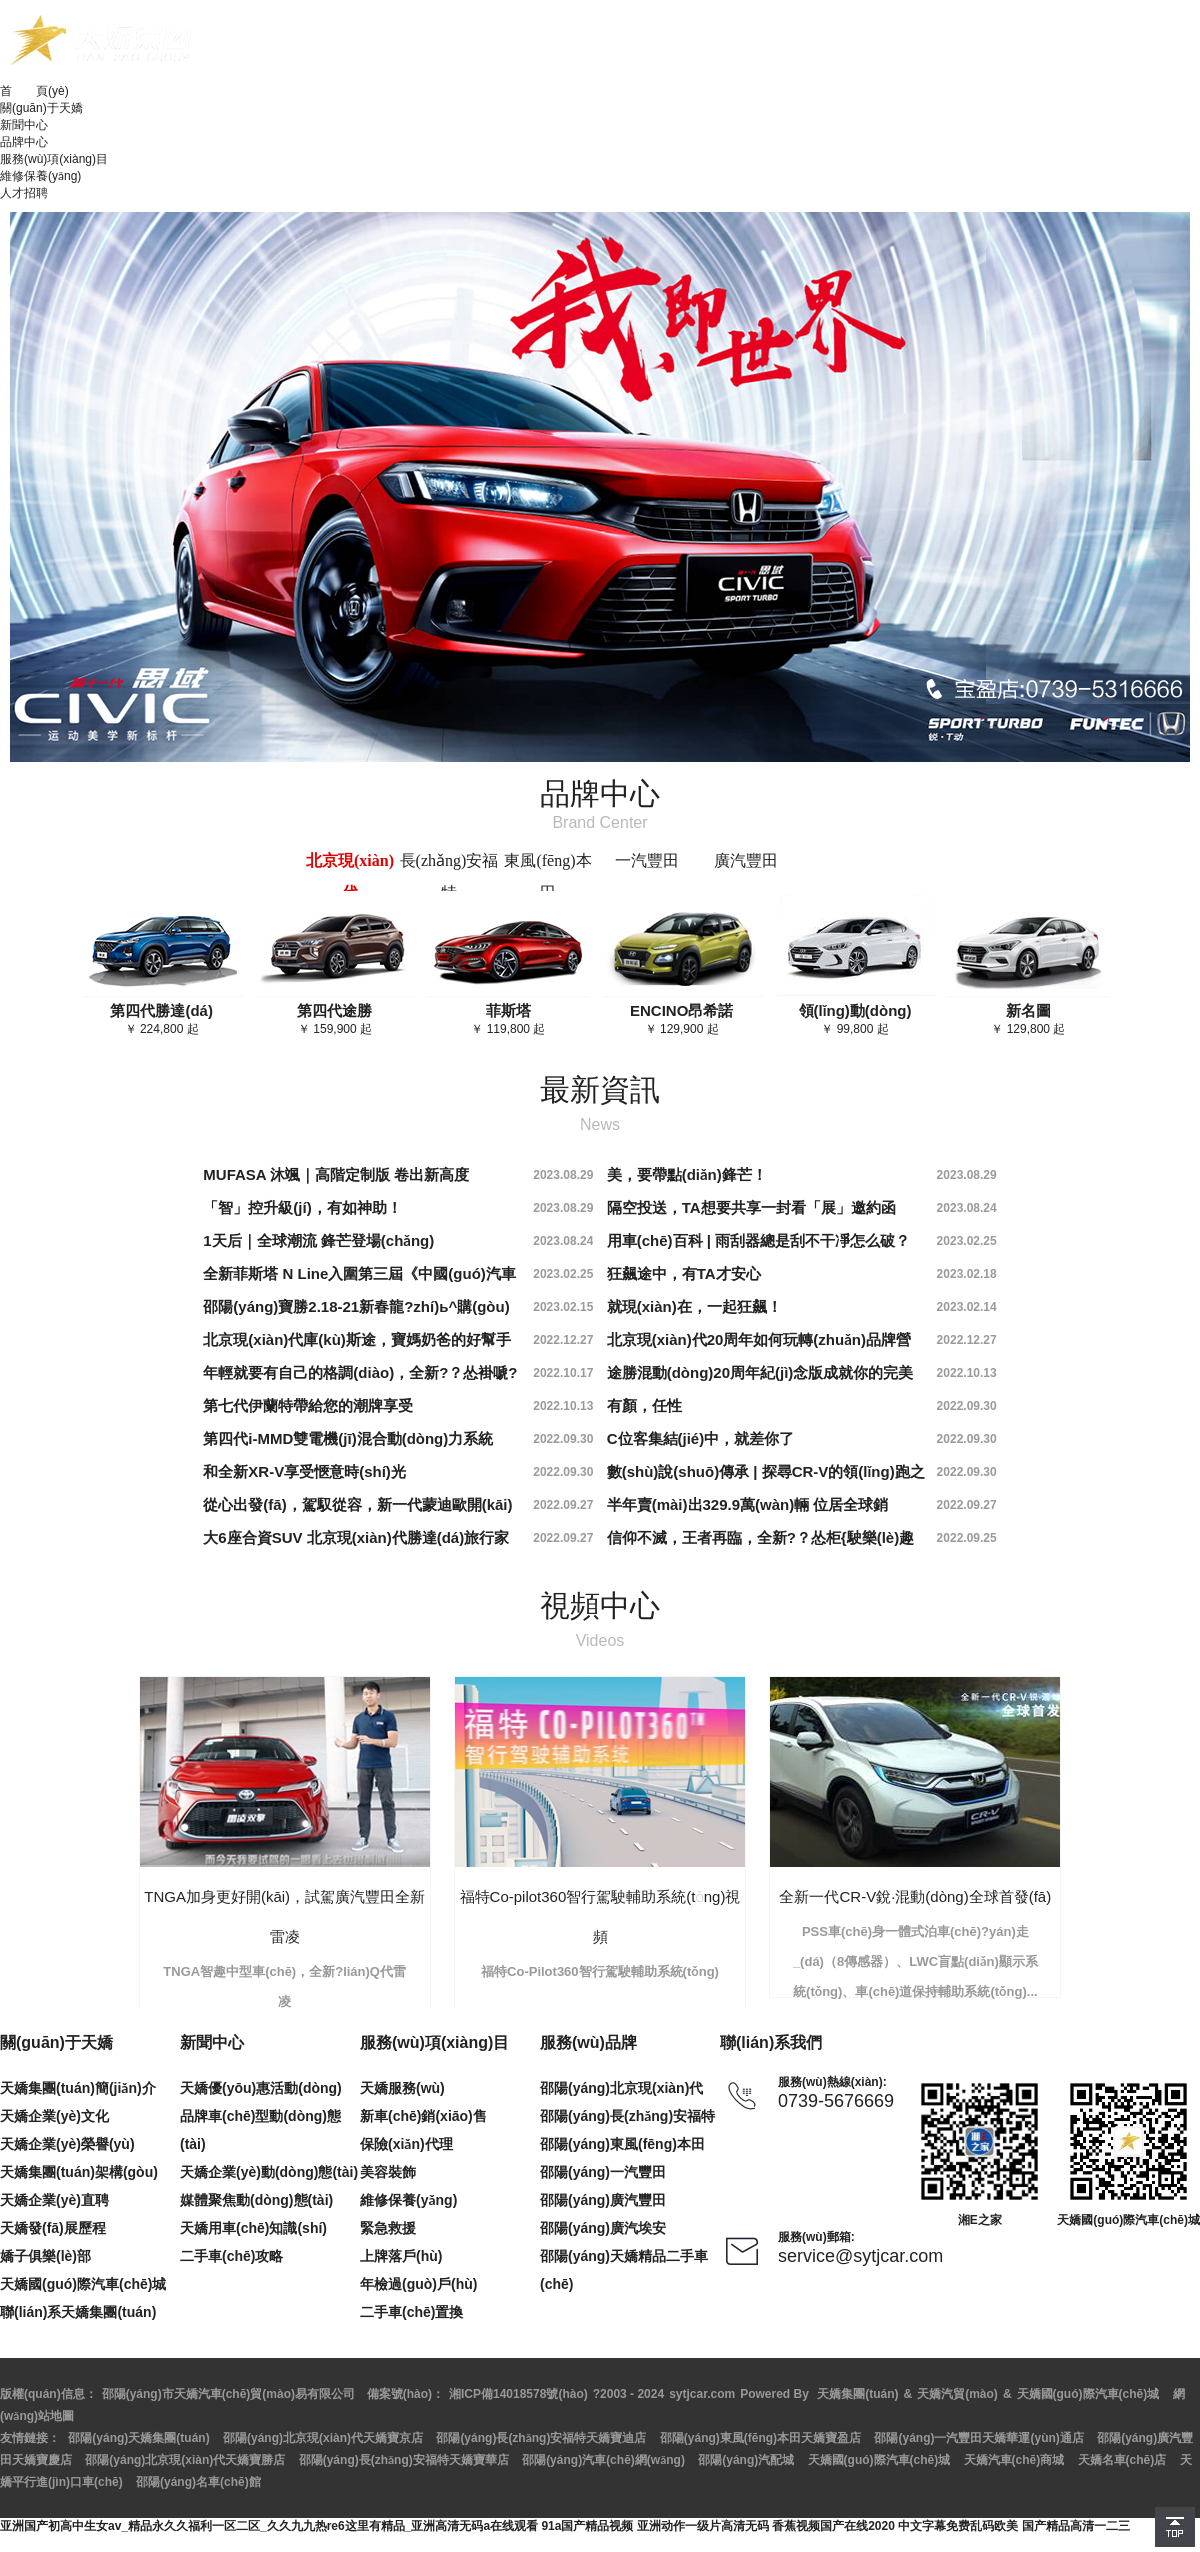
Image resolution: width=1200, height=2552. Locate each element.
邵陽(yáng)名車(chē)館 (198, 2482)
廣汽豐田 (746, 860)
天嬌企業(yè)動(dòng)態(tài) (269, 2172)
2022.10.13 (967, 1373)
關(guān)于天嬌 (41, 108)
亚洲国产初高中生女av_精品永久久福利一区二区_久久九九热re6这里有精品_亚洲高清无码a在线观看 (269, 2526)
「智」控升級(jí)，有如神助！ (302, 1207)
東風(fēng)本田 (547, 876)
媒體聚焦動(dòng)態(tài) (256, 2200)
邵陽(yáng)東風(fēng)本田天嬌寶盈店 (760, 2438)
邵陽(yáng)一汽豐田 (603, 2172)
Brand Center (599, 822)
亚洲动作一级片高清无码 (703, 2526)
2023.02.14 (967, 1307)
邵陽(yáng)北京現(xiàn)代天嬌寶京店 (323, 2438)
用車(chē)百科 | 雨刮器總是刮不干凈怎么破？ (758, 1240)
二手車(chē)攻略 (231, 2256)
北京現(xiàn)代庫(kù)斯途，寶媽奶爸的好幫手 (357, 1339)
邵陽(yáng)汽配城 (746, 2460)
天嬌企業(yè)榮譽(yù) (67, 2144)
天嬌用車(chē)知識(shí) (253, 2228)
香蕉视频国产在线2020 (833, 2526)
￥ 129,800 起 (1028, 1019)
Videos (600, 1640)
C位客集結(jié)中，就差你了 (701, 1438)
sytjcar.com (702, 2394)
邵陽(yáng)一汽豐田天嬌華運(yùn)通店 (978, 2438)
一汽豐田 (647, 860)
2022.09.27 (563, 1505)
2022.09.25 (967, 1538)
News (600, 1124)
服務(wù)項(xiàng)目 (54, 159)
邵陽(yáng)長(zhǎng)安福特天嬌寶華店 (404, 2460)
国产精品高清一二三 (1076, 2526)
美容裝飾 (388, 2172)
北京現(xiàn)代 (350, 876)
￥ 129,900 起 (681, 1019)
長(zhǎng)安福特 (449, 876)
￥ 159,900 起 (334, 1019)
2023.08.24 (967, 1208)
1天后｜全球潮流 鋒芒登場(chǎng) (318, 1240)
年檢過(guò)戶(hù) (418, 2284)
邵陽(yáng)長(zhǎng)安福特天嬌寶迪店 (541, 2438)
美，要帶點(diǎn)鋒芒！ (687, 1174)
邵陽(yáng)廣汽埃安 (603, 2228)
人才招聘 (24, 193)
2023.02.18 (967, 1274)
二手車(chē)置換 (411, 2312)
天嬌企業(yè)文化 (54, 2116)
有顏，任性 (644, 1405)
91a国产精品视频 (587, 2526)
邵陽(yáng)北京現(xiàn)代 (621, 2088)
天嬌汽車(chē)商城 (1014, 2460)
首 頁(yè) (34, 91)
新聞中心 (24, 125)
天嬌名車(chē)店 (1122, 2460)
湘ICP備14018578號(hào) (518, 2394)
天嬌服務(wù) (402, 2088)
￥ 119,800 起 (508, 1019)
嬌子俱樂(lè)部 (45, 2256)
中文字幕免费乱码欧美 (958, 2526)
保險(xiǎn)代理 (406, 2144)
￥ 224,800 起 (161, 1019)
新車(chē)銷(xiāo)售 (423, 2116)
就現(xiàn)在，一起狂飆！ (694, 1306)
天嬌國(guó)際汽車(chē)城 (83, 2284)
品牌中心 (24, 142)
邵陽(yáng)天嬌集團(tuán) (138, 2438)
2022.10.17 (563, 1373)
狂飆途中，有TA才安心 (684, 1273)
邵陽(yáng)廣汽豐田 (603, 2200)
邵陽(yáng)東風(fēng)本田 (622, 2144)
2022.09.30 (967, 1406)
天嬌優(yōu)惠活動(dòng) (261, 2088)
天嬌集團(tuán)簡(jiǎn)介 (78, 2088)
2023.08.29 (563, 1175)
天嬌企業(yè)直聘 (54, 2200)
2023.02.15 (563, 1307)
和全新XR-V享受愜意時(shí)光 (304, 1471)
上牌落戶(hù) (401, 2256)
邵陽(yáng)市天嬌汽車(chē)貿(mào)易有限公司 (228, 2394)
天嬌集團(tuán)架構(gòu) (79, 2172)
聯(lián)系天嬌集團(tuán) (78, 2312)
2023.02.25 (967, 1241)
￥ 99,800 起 (855, 1019)
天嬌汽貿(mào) (957, 2394)
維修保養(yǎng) (40, 176)
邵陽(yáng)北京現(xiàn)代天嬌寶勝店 (185, 2460)
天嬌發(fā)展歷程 (53, 2228)
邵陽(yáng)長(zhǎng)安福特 (627, 2116)
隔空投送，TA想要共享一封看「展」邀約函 (751, 1207)
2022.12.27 (563, 1340)
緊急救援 (388, 2228)
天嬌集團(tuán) (857, 2394)
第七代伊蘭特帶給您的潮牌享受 (308, 1405)
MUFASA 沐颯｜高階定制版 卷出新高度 (336, 1174)
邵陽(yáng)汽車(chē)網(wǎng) (603, 2460)
